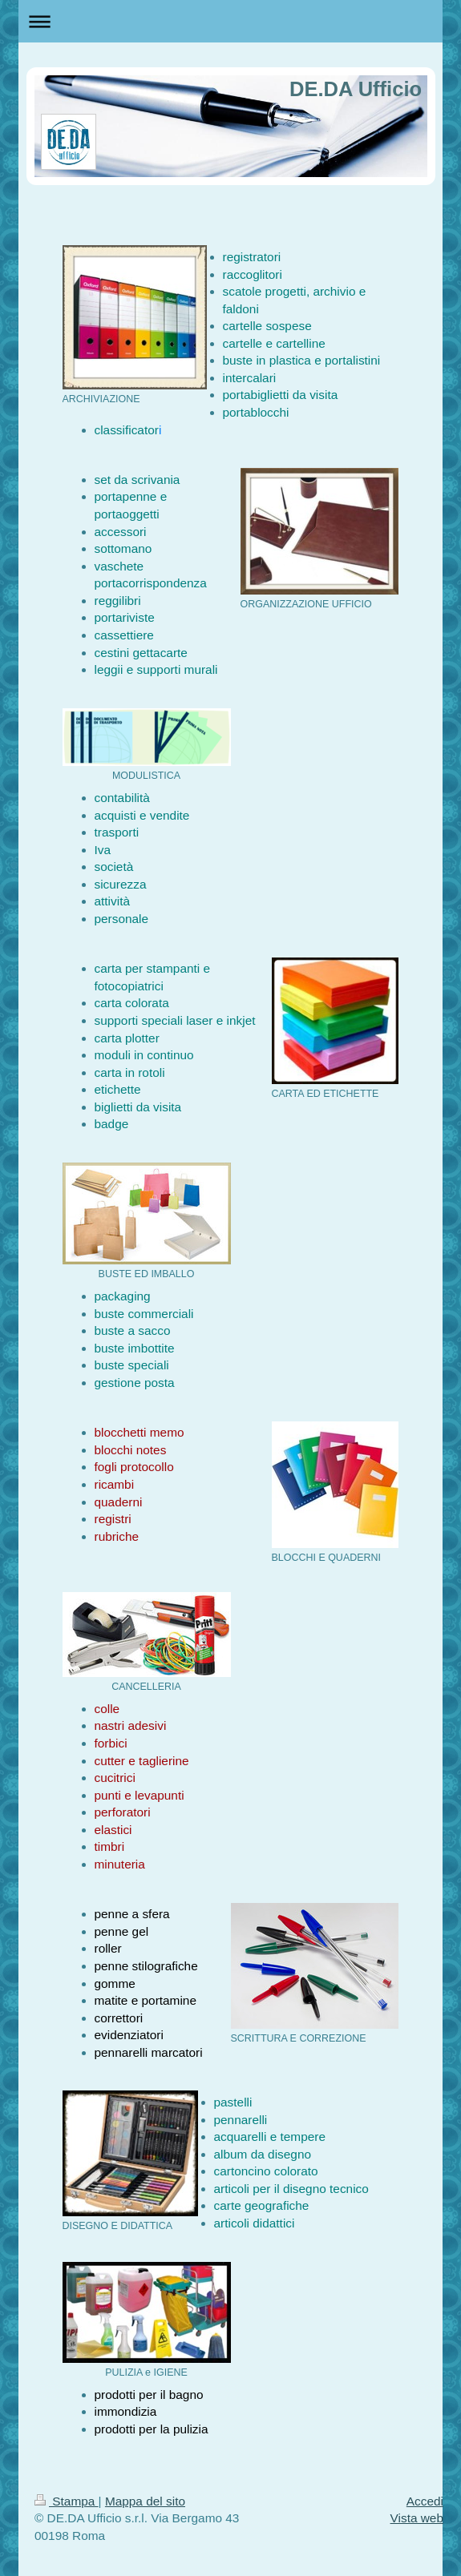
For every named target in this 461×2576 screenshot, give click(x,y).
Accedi (424, 2501)
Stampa (66, 2501)
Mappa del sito (145, 2501)
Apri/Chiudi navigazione (230, 21)
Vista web (416, 2518)
